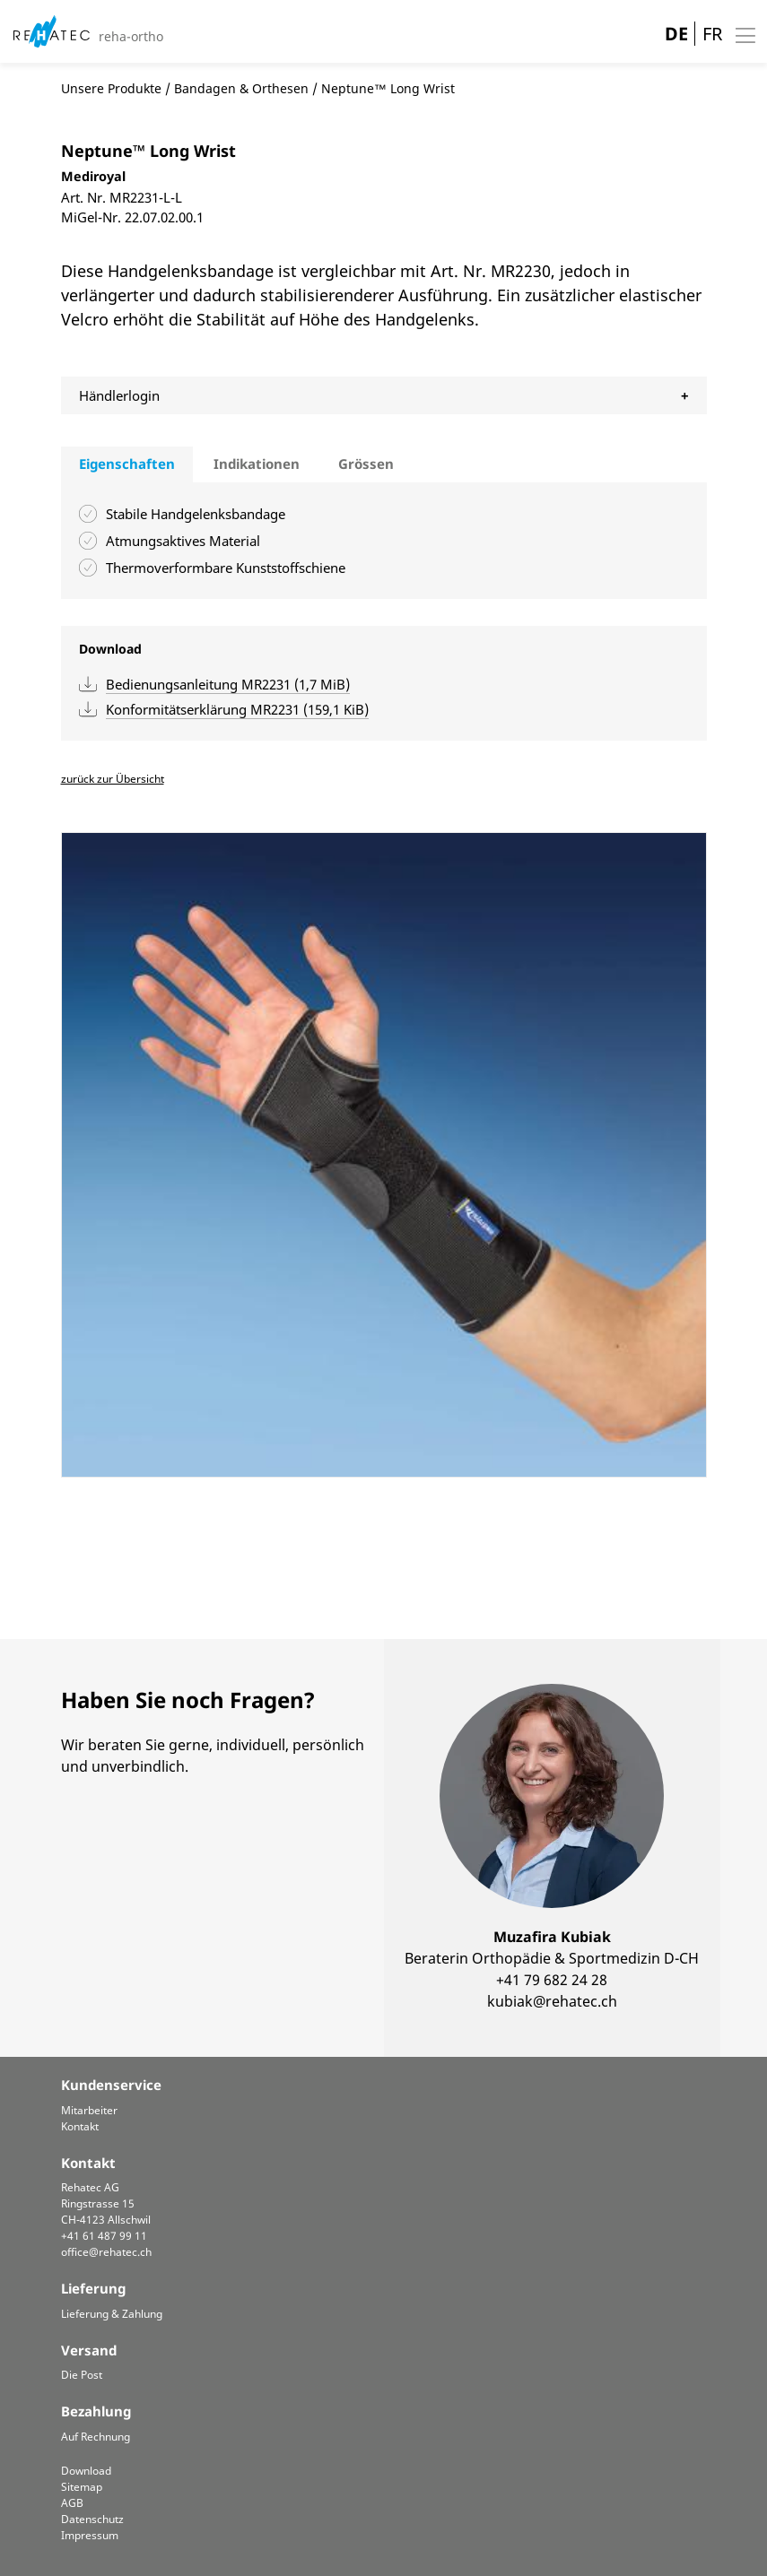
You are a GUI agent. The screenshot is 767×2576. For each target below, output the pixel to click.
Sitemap (81, 2486)
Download (86, 2470)
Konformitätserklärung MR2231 (237, 709)
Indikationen (257, 464)
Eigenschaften (127, 464)
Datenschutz (92, 2519)
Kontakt (80, 2126)
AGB (72, 2503)
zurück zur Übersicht (112, 778)
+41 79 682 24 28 (551, 1980)
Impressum (89, 2535)
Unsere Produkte (111, 88)
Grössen (366, 464)
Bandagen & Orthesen (241, 88)
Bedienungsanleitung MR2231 (228, 684)
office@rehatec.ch (106, 2251)
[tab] (127, 464)
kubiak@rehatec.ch (552, 2001)
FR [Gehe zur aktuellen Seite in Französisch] (712, 34)
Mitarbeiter (89, 2110)
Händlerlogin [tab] (119, 395)
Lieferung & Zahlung (111, 2313)
